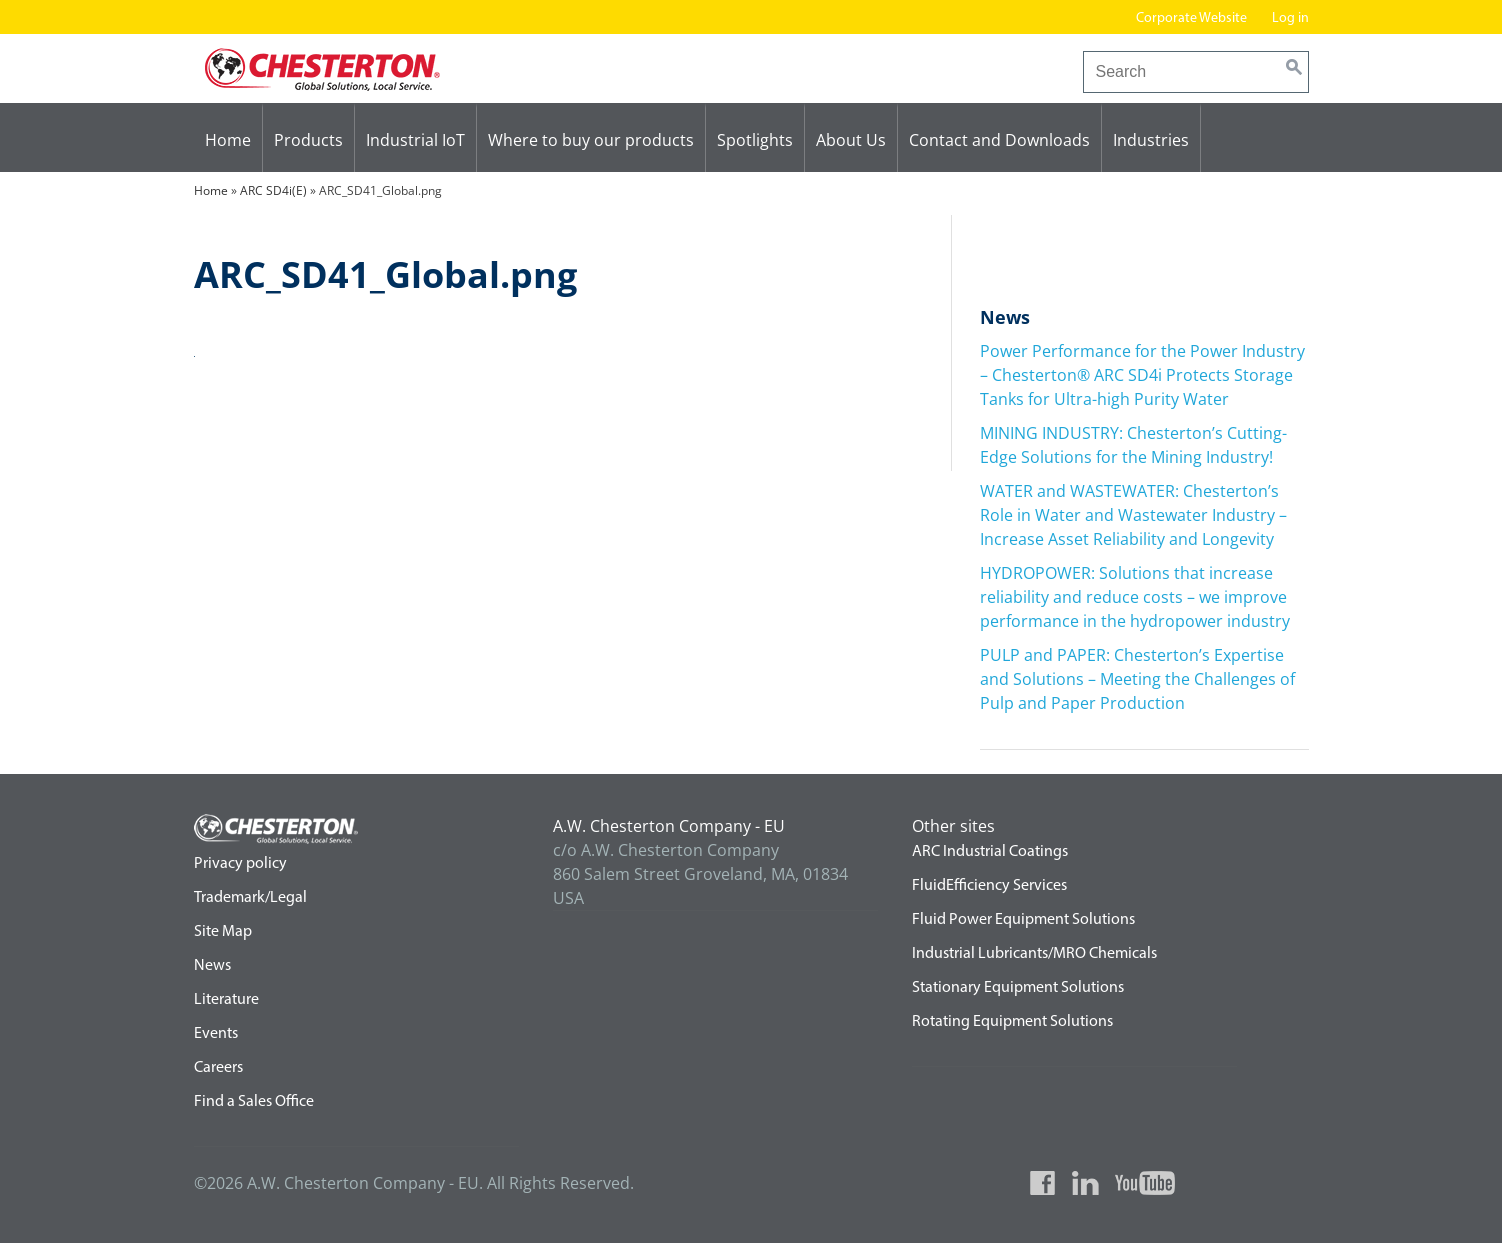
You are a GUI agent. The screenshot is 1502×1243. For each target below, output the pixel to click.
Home (228, 140)
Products (308, 140)
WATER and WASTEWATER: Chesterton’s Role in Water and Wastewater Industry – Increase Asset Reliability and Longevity (1133, 515)
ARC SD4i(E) (273, 190)
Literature (226, 1000)
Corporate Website (1191, 18)
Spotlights (755, 140)
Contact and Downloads (999, 140)
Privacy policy (240, 864)
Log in (1290, 18)
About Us (851, 140)
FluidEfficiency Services (989, 886)
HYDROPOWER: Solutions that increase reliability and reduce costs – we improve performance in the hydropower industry (1135, 597)
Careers (218, 1068)
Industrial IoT (415, 140)
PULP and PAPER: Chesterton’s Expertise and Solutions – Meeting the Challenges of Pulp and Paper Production (1137, 679)
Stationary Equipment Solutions (1018, 988)
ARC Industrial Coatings (990, 852)
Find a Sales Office (254, 1102)
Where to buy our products (591, 140)
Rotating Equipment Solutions (1012, 1022)
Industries (1151, 140)
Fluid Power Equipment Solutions (1023, 920)
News (212, 966)
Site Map (223, 932)
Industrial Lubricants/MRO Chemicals (1034, 954)
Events (216, 1034)
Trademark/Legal (250, 898)
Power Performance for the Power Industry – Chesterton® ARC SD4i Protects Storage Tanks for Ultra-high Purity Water (1142, 375)
